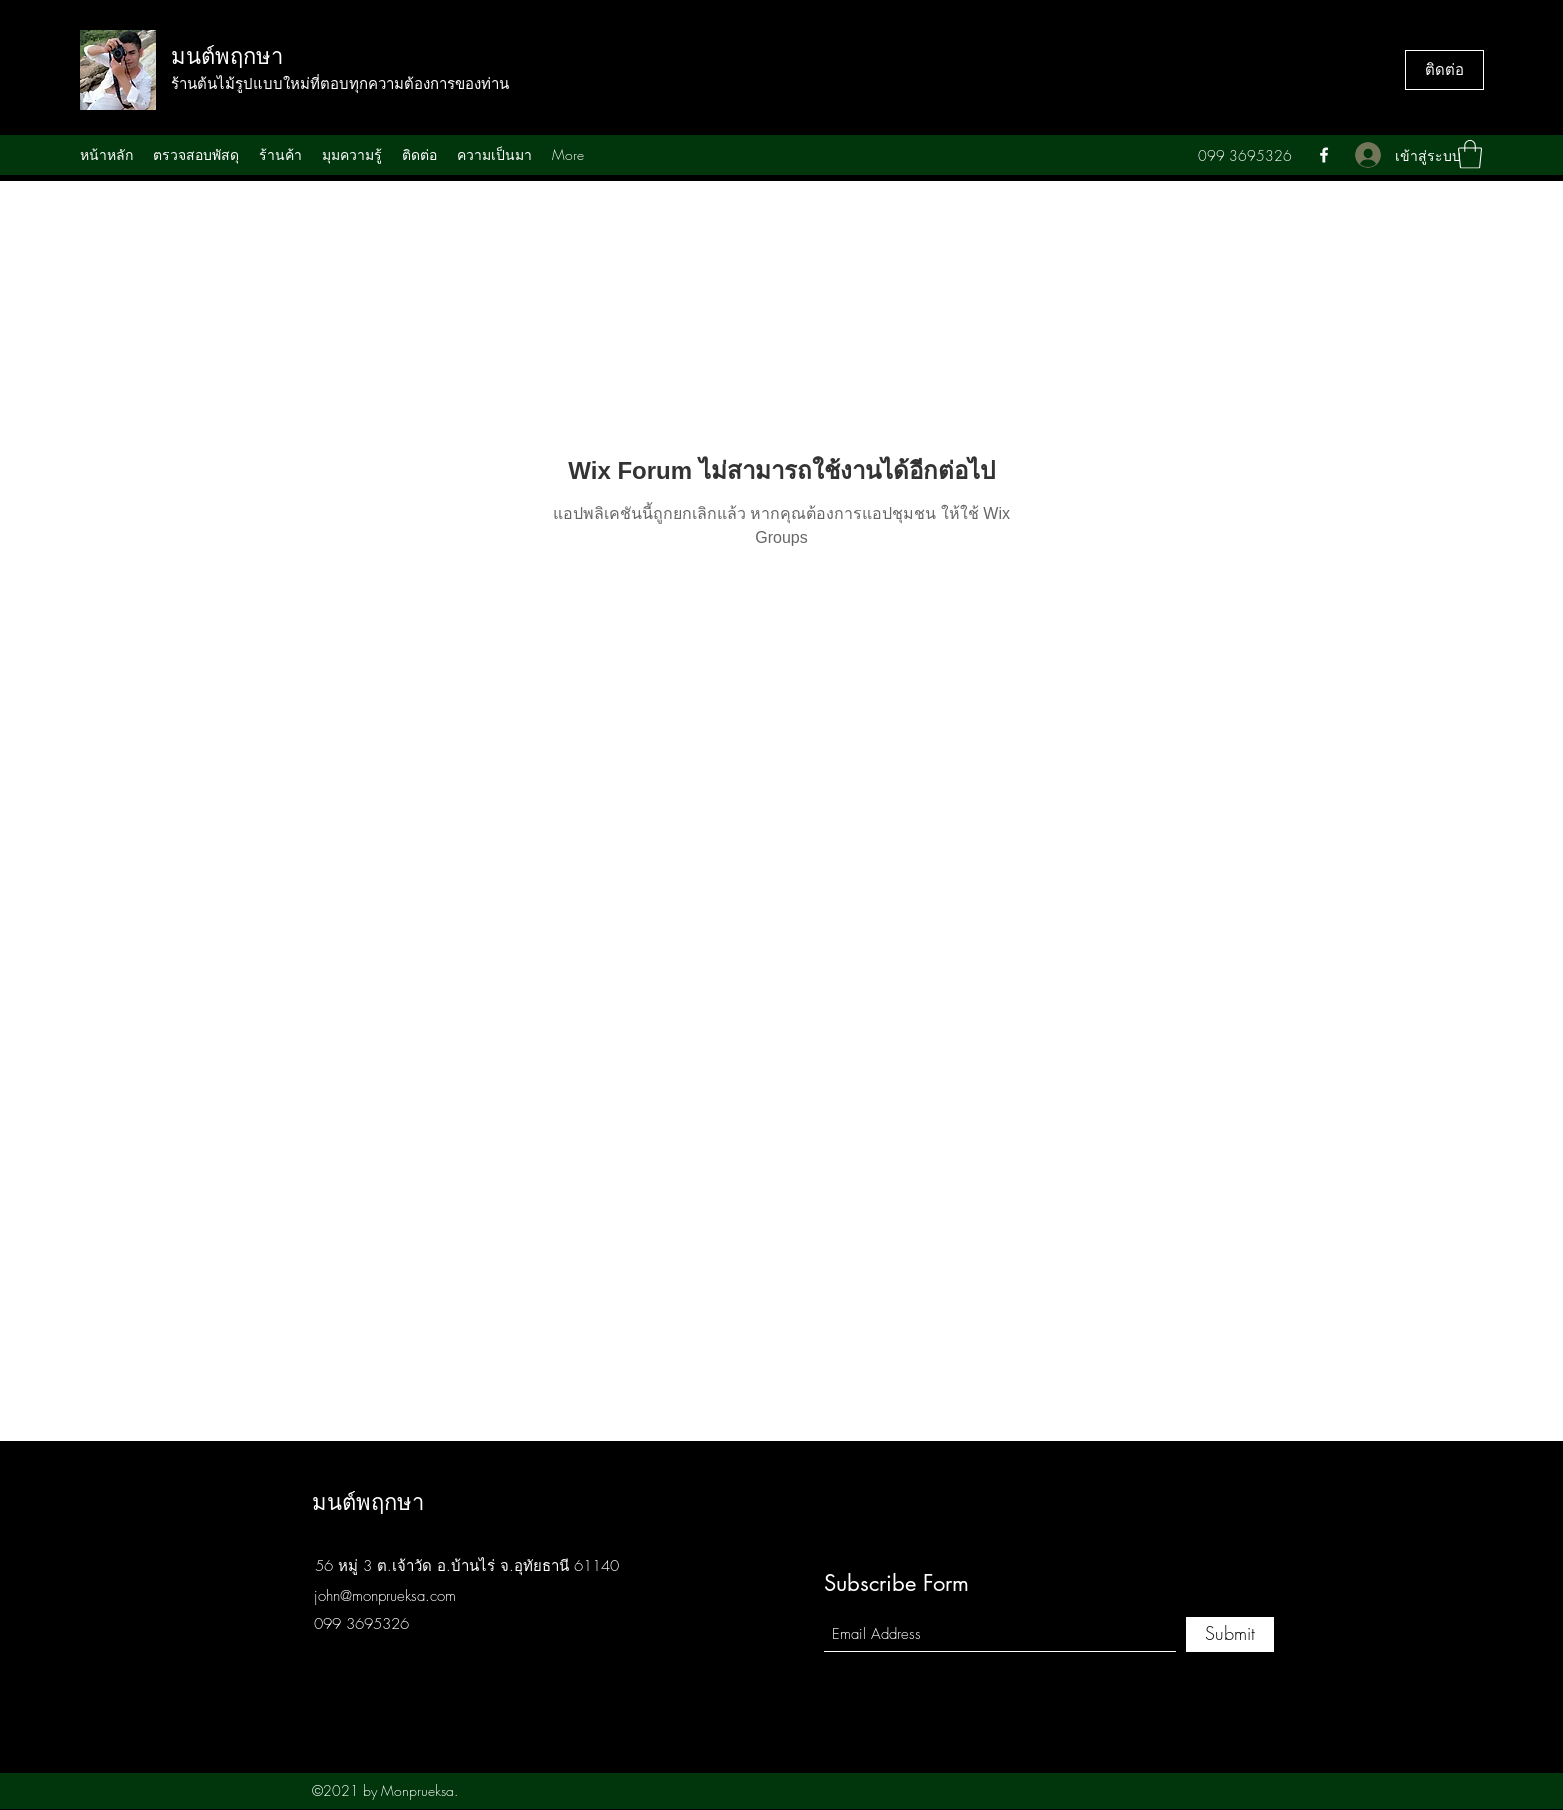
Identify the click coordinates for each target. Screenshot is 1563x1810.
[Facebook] (1324, 155)
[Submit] (1230, 1634)
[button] (1470, 154)
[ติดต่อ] (1444, 70)
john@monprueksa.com (385, 1596)
